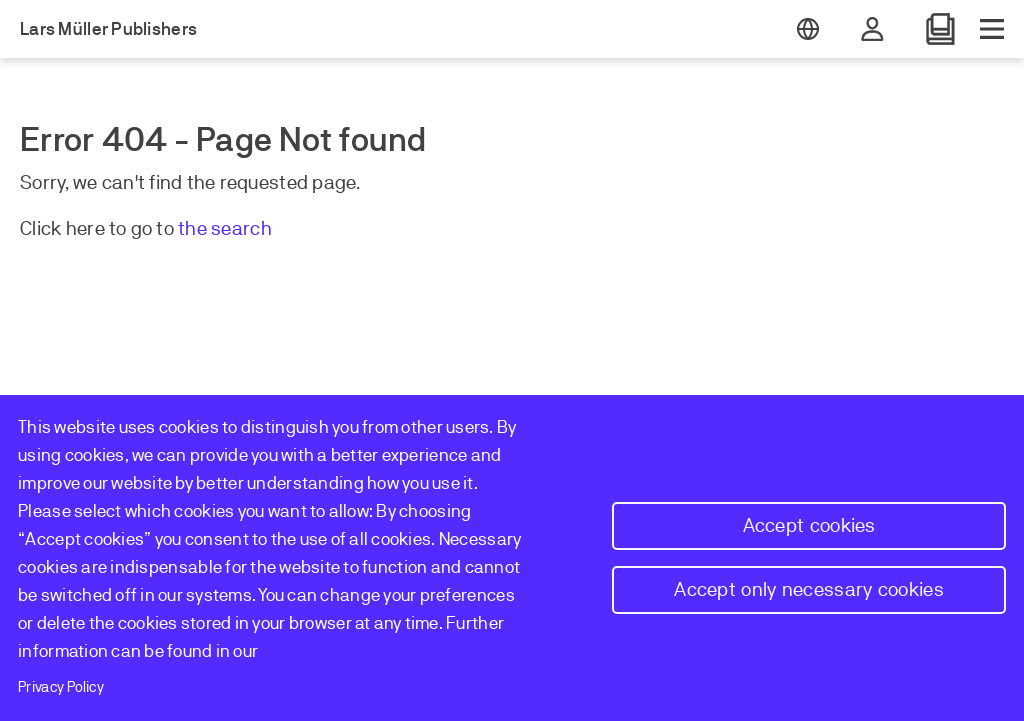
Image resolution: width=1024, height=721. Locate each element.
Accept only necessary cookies (809, 589)
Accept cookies (809, 525)
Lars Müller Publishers (108, 29)
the (194, 228)
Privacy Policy (61, 687)
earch (246, 228)
